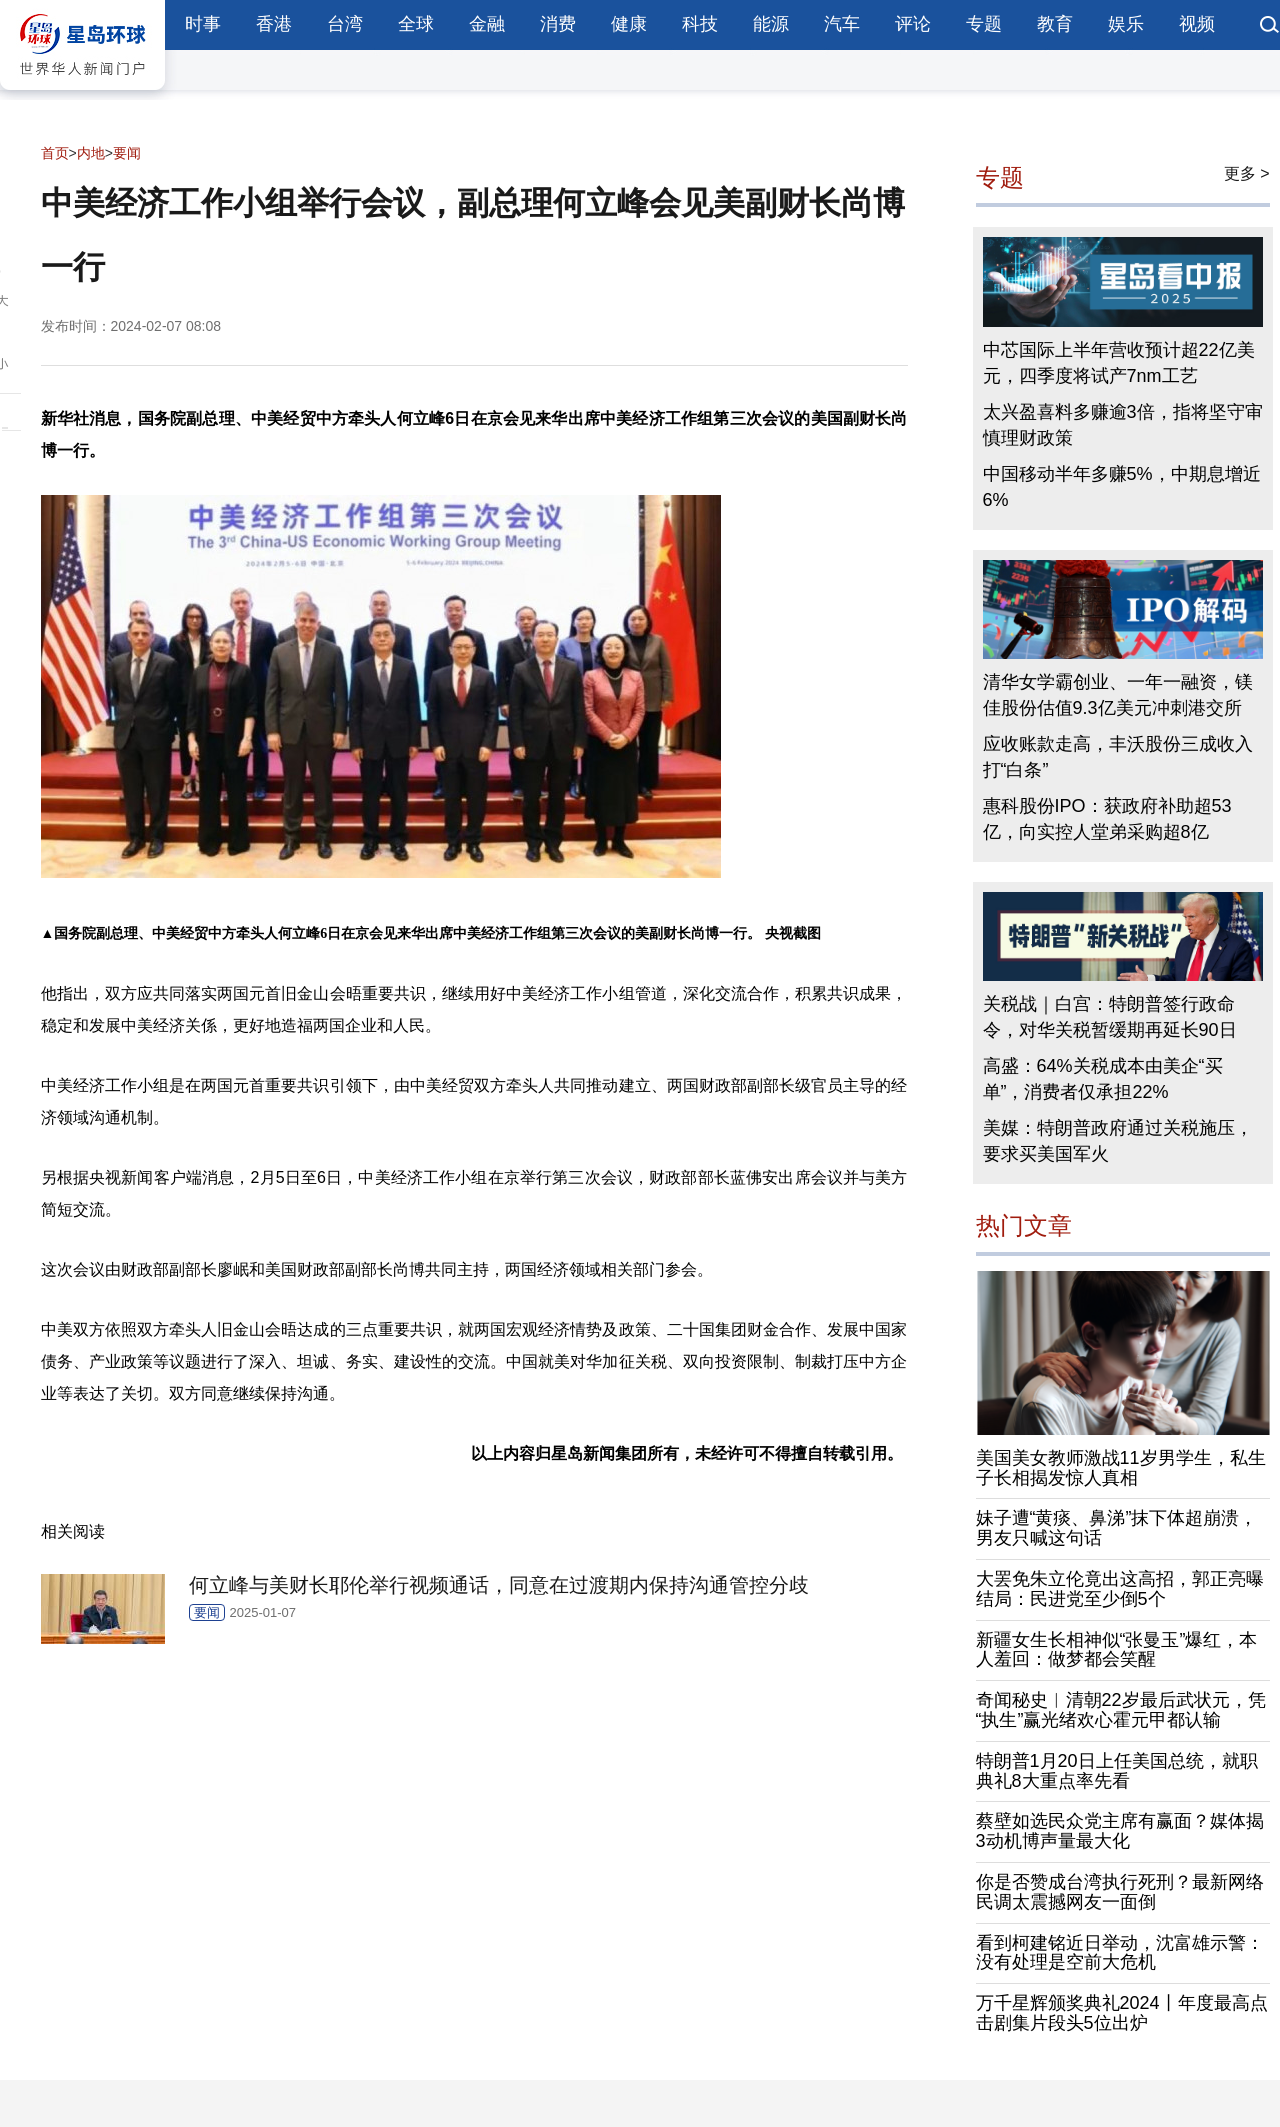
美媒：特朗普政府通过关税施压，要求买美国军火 (1118, 1141)
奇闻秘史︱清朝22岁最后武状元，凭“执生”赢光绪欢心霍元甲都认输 (1121, 1710)
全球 (416, 24)
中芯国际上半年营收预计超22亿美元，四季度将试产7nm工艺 (1119, 363)
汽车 (842, 24)
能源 (771, 24)
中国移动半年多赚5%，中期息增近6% (1122, 487)
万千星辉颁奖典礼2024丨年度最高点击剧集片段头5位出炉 (1122, 2013)
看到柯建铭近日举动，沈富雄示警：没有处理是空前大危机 (1120, 1953)
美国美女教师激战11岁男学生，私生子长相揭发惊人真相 (1121, 1468)
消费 (558, 24)
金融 (487, 24)
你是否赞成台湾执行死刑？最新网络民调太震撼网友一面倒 (1120, 1892)
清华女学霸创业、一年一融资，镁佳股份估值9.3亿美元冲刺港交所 (1118, 695)
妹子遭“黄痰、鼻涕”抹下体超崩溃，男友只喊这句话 (1117, 1528)
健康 (629, 24)
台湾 (345, 24)
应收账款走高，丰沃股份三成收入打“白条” (1118, 757)
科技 (700, 24)
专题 (984, 24)
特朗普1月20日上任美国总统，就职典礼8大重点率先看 (1117, 1771)
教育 (1055, 24)
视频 (1197, 24)
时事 (203, 24)
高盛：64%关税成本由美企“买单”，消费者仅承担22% (1103, 1079)
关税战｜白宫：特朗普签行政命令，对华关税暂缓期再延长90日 (1110, 1017)
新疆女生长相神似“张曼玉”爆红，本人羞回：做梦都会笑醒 (1117, 1650)
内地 (91, 153)
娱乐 (1126, 24)
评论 (913, 24)
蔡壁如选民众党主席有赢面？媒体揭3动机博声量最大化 (1120, 1831)
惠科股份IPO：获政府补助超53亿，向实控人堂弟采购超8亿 (1107, 819)
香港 (274, 24)
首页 (55, 153)
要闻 (127, 153)
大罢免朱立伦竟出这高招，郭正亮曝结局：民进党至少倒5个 (1120, 1589)
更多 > (1247, 173)
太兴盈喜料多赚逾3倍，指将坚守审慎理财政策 (1123, 425)
